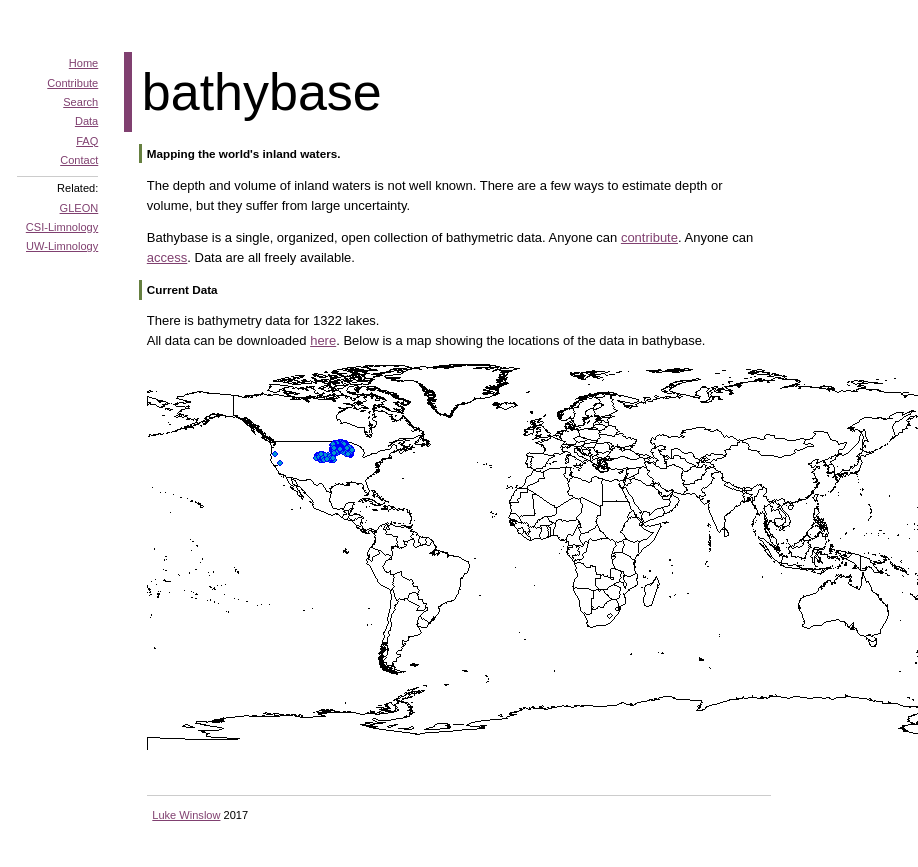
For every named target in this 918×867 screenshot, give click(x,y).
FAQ (87, 141)
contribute (649, 237)
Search (80, 102)
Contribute (72, 83)
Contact (79, 160)
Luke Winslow (186, 815)
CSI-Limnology (62, 227)
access (167, 257)
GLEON (79, 208)
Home (83, 63)
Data (86, 121)
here (323, 340)
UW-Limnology (62, 246)
